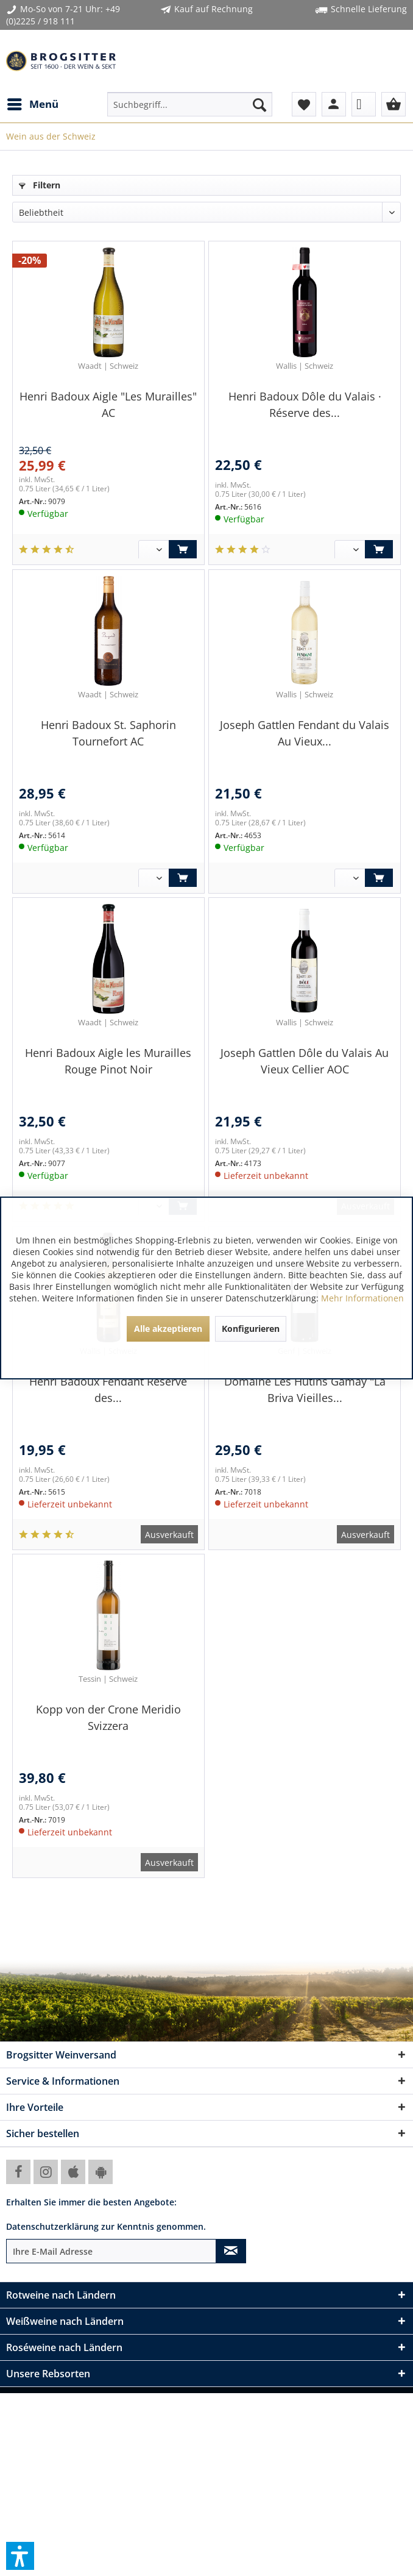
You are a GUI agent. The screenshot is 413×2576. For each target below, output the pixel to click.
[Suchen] (259, 104)
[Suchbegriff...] (189, 104)
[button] (20, 2556)
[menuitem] (32, 104)
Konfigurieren (251, 1328)
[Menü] (32, 104)
